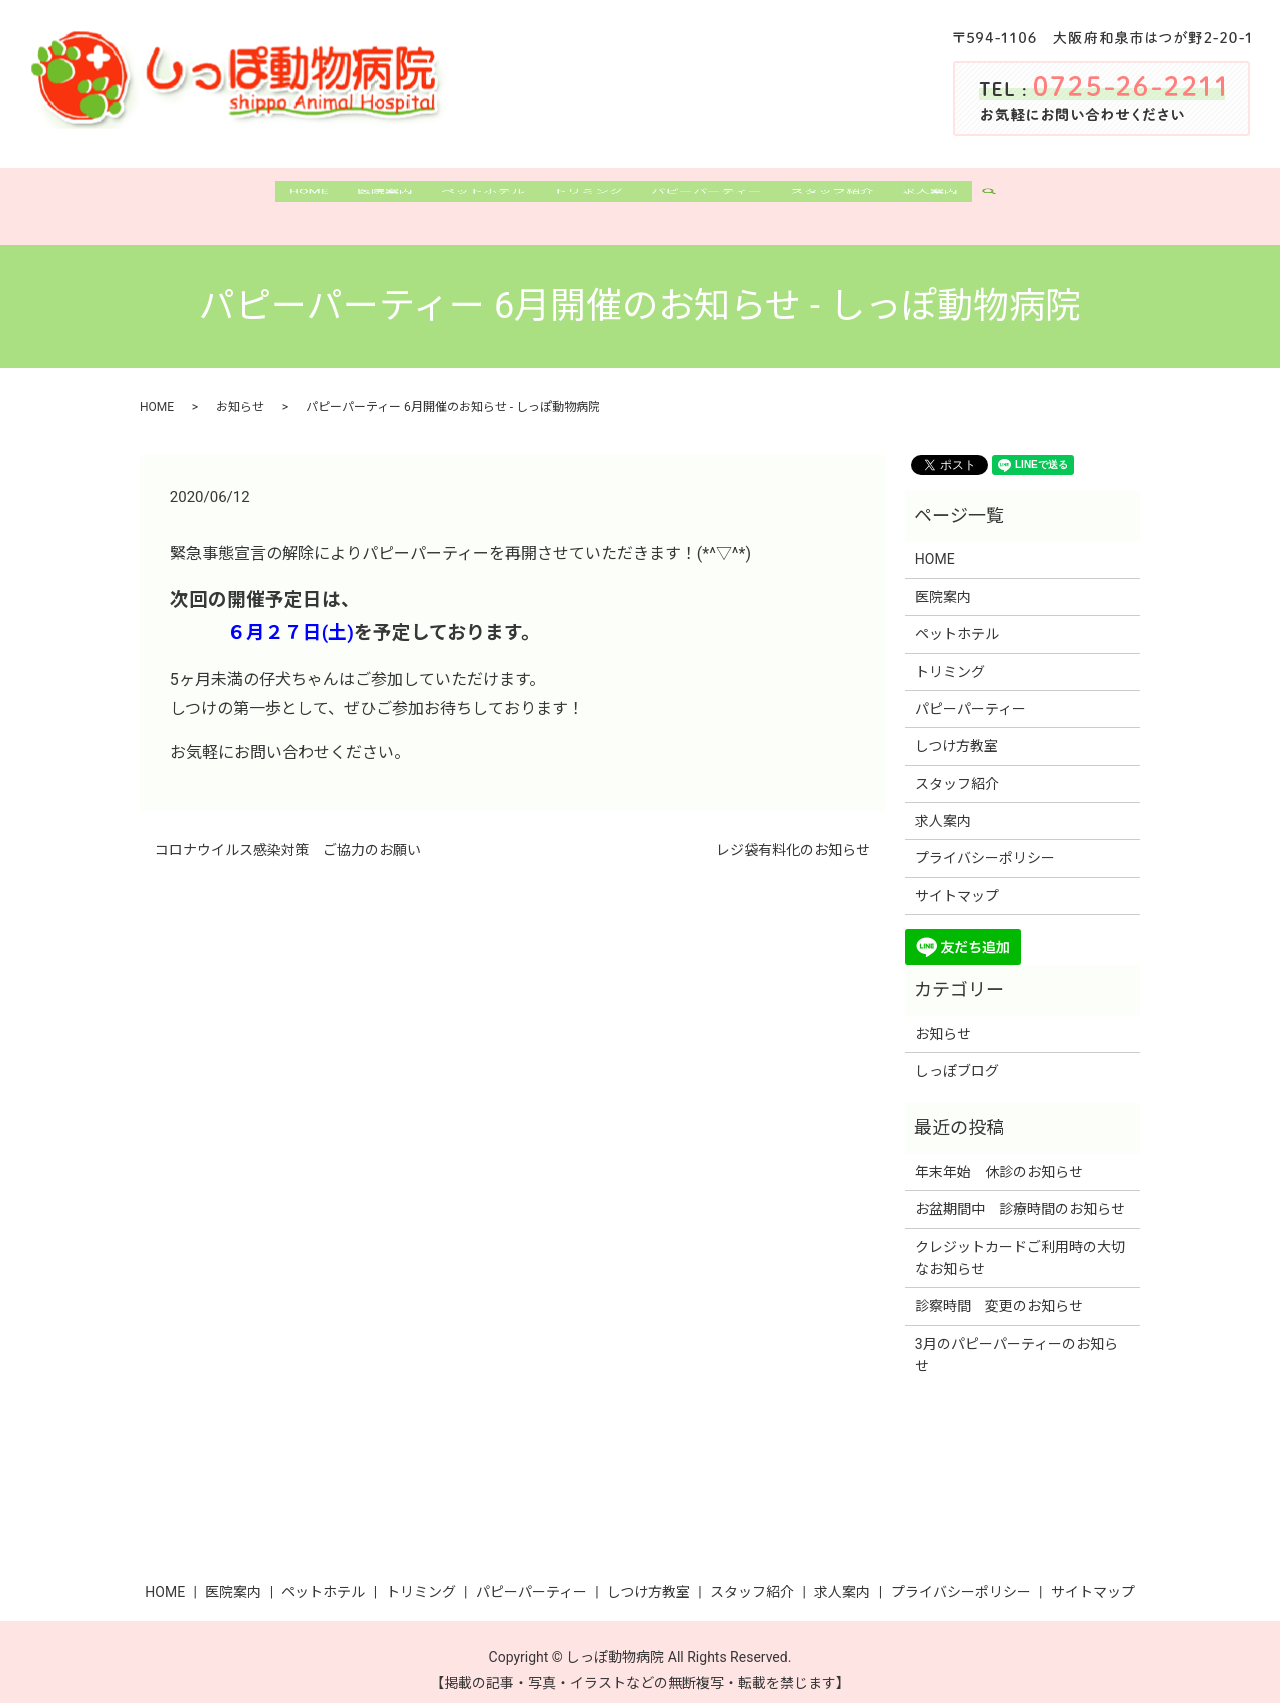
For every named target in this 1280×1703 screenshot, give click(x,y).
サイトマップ (957, 879)
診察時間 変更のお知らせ (999, 1289)
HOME (268, 198)
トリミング (584, 198)
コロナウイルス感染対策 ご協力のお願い (288, 833)
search (1042, 200)
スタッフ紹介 (859, 198)
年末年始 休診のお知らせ (999, 1155)
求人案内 (970, 198)
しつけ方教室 (956, 729)
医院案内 (356, 198)
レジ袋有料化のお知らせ (793, 833)
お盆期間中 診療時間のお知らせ (1020, 1192)
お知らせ (240, 390)
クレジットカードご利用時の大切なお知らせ (1020, 1240)
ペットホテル (466, 198)
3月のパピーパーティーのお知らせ (1016, 1338)
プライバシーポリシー (985, 841)
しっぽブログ (957, 1054)
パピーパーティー (718, 198)
